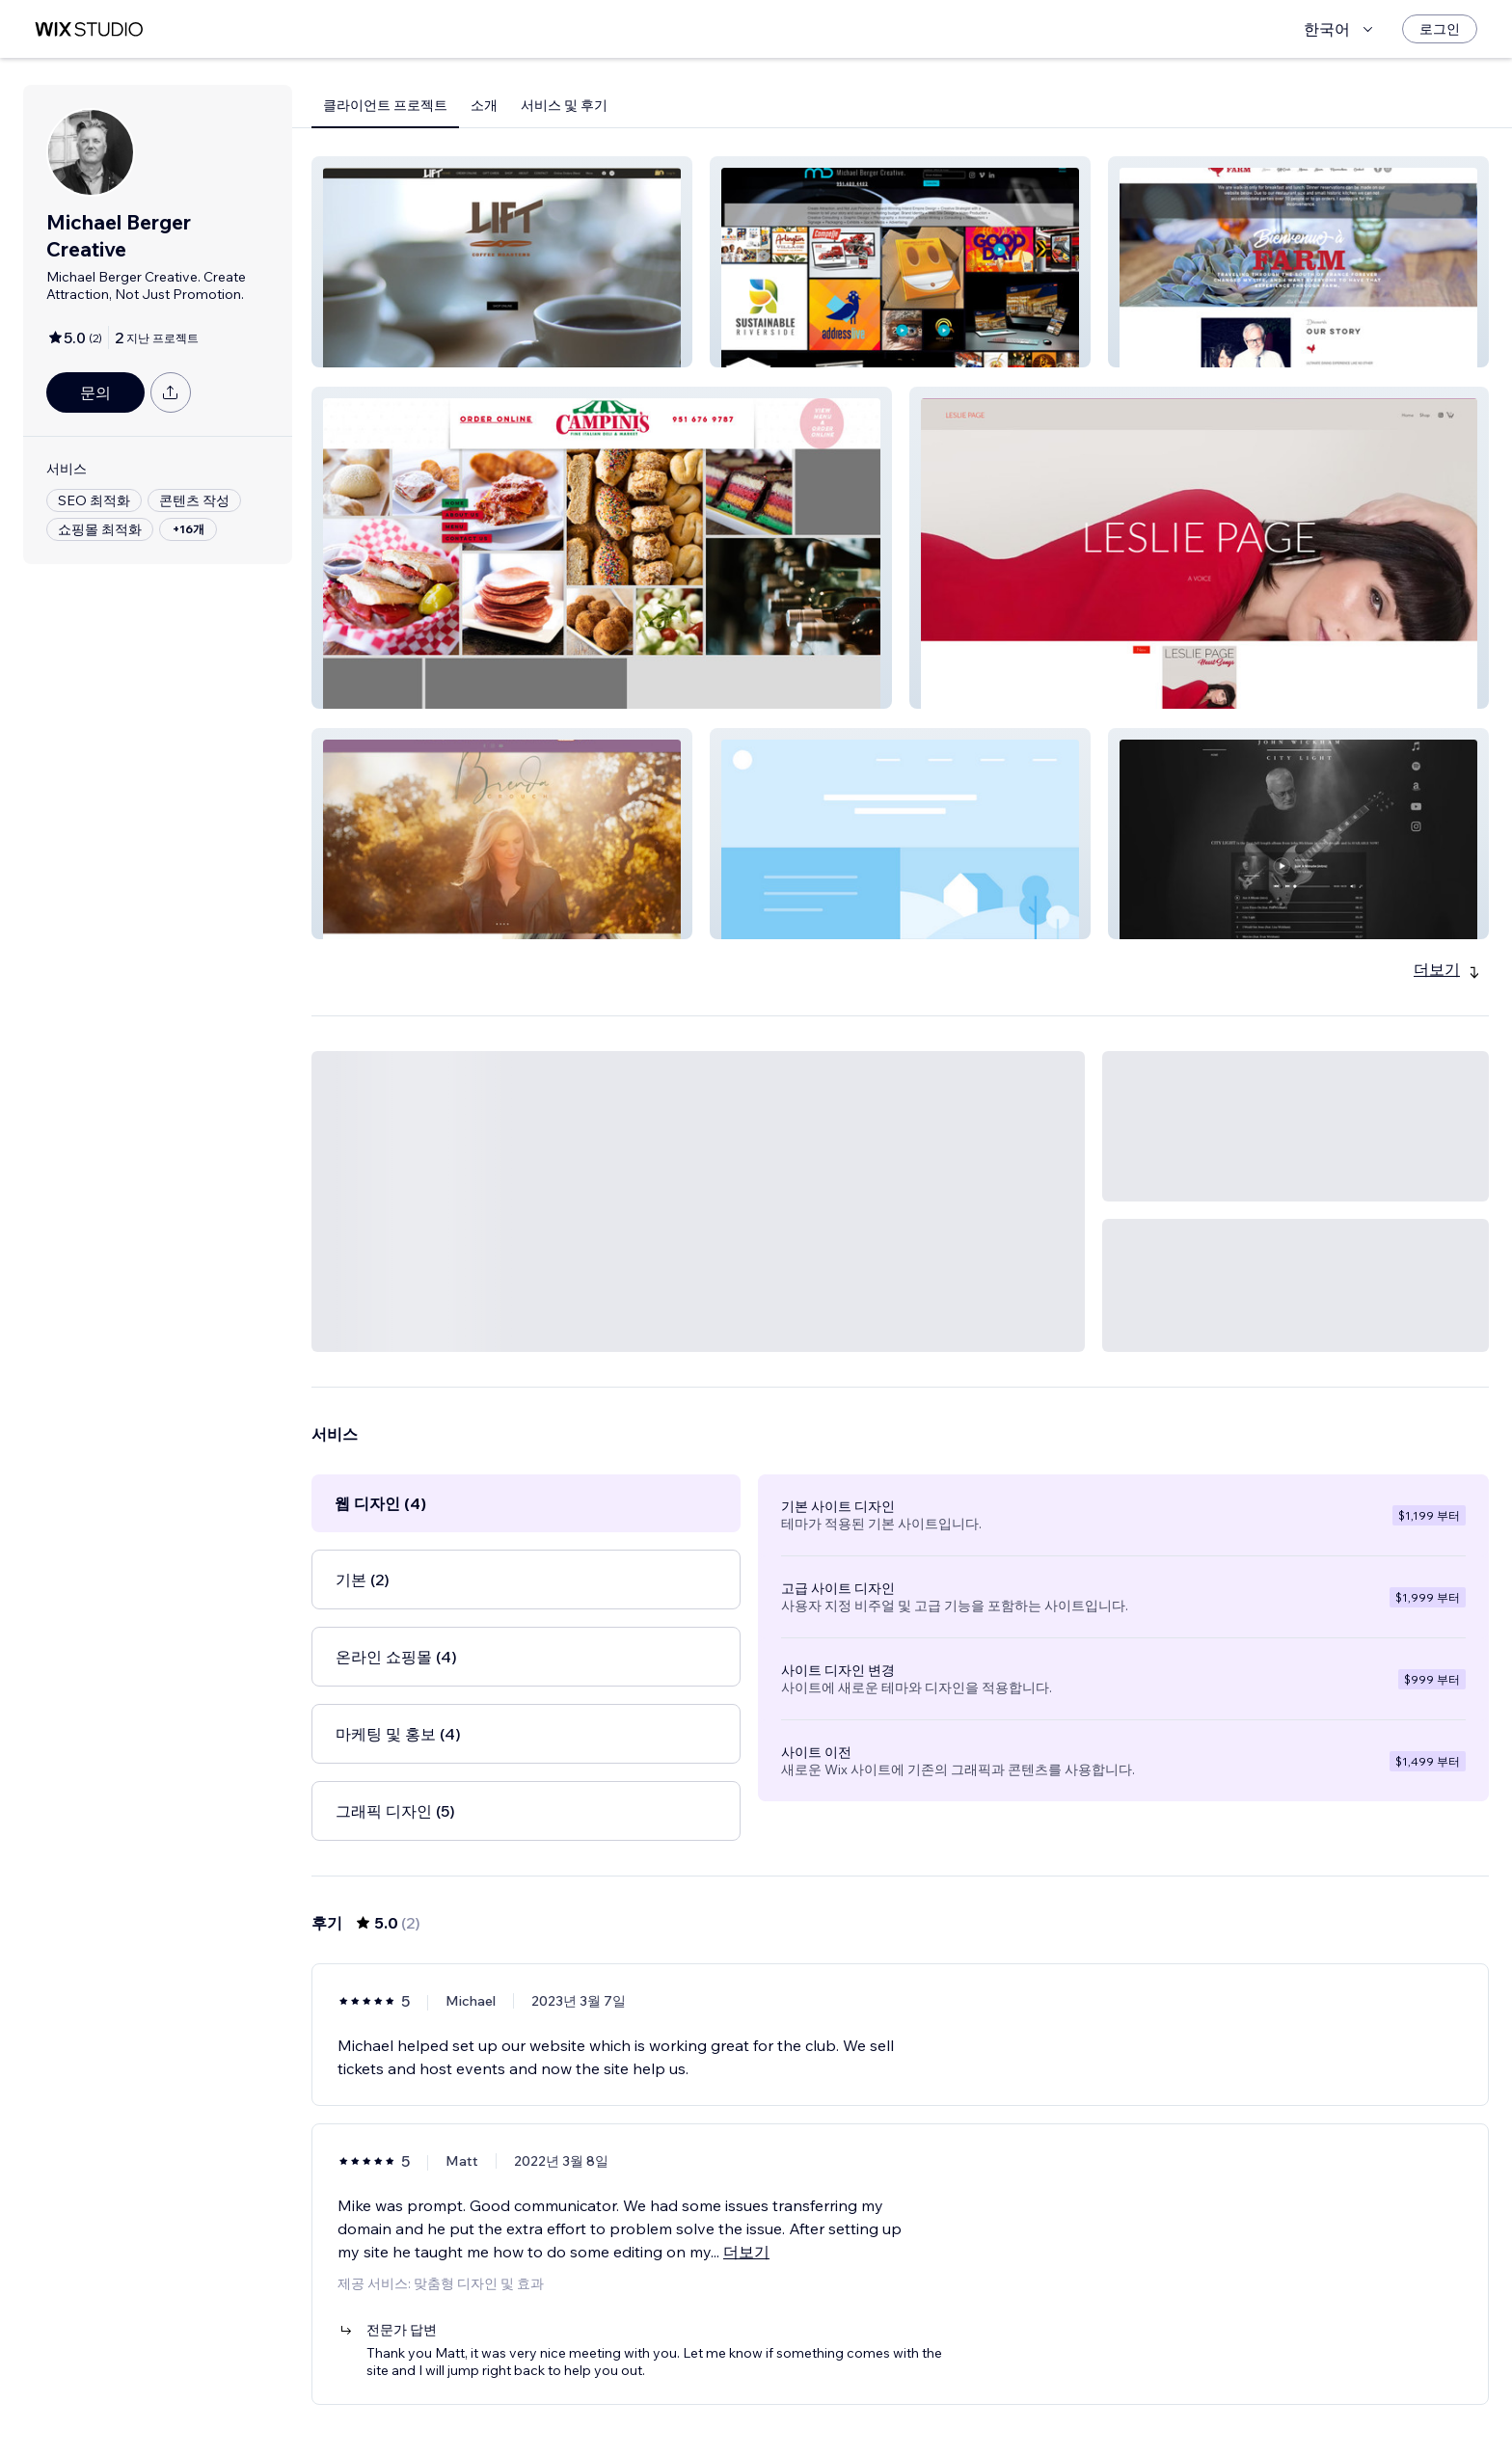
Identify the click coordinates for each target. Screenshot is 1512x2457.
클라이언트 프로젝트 (385, 105)
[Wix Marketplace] (89, 29)
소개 (484, 105)
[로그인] (1439, 28)
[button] (501, 261)
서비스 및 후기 (564, 105)
